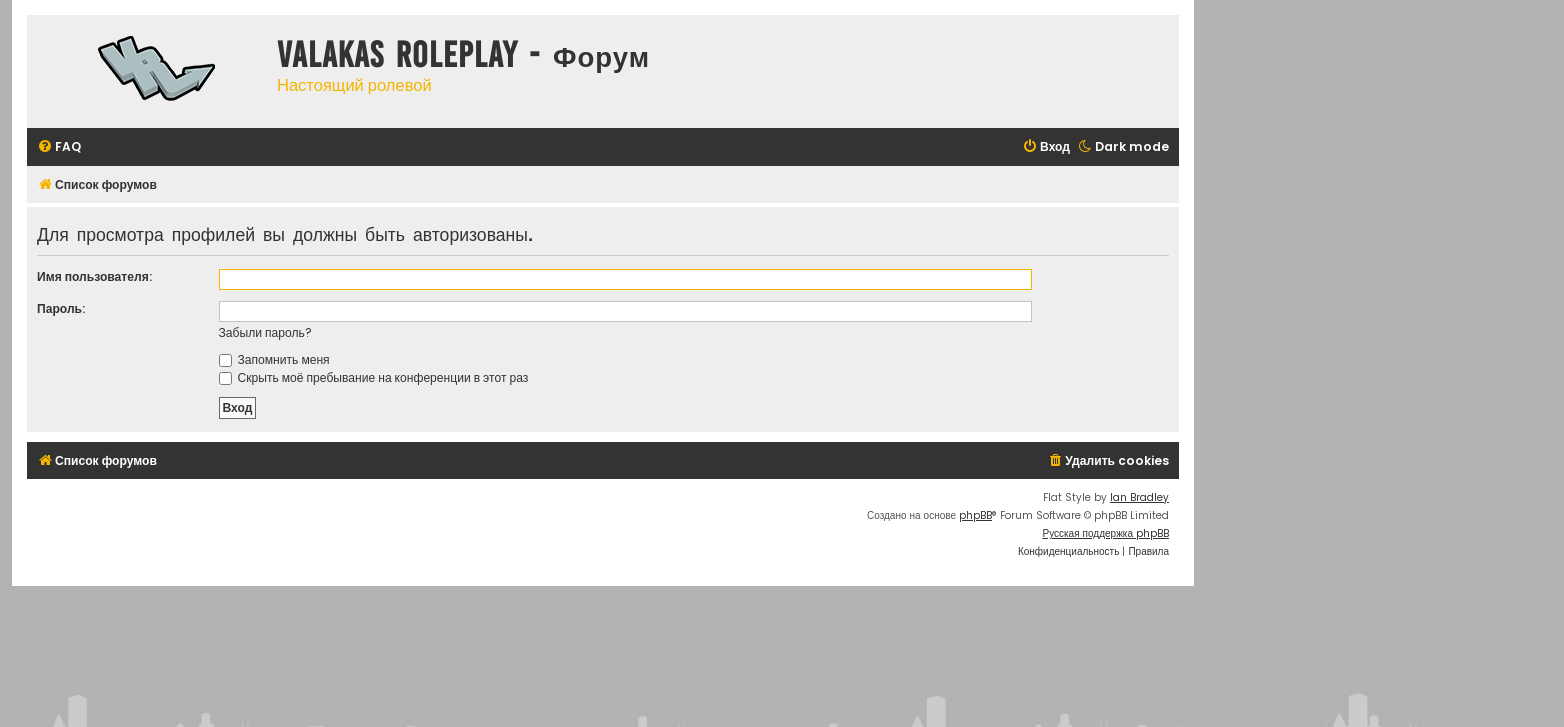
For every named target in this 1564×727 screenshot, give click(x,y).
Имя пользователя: (94, 276)
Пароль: (61, 308)
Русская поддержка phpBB (1105, 533)
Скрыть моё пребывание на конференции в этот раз (374, 377)
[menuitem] (59, 147)
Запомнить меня (274, 359)
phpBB (975, 515)
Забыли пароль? (265, 332)
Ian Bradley (1139, 497)
